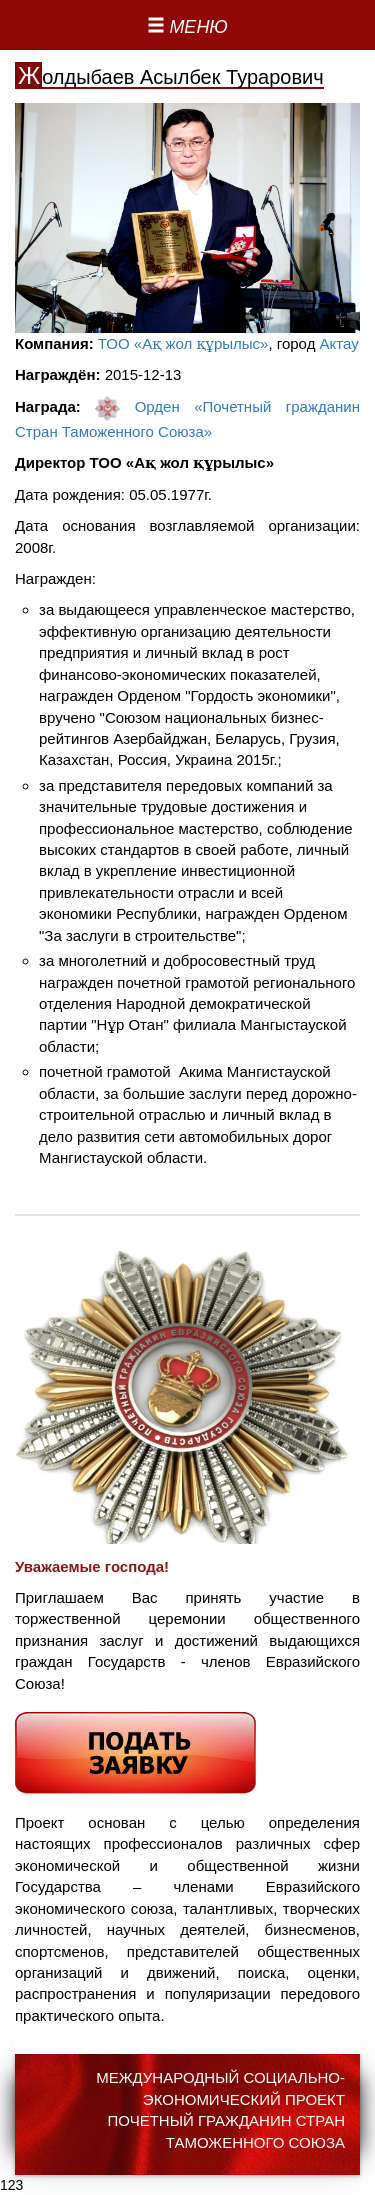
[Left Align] (187, 28)
